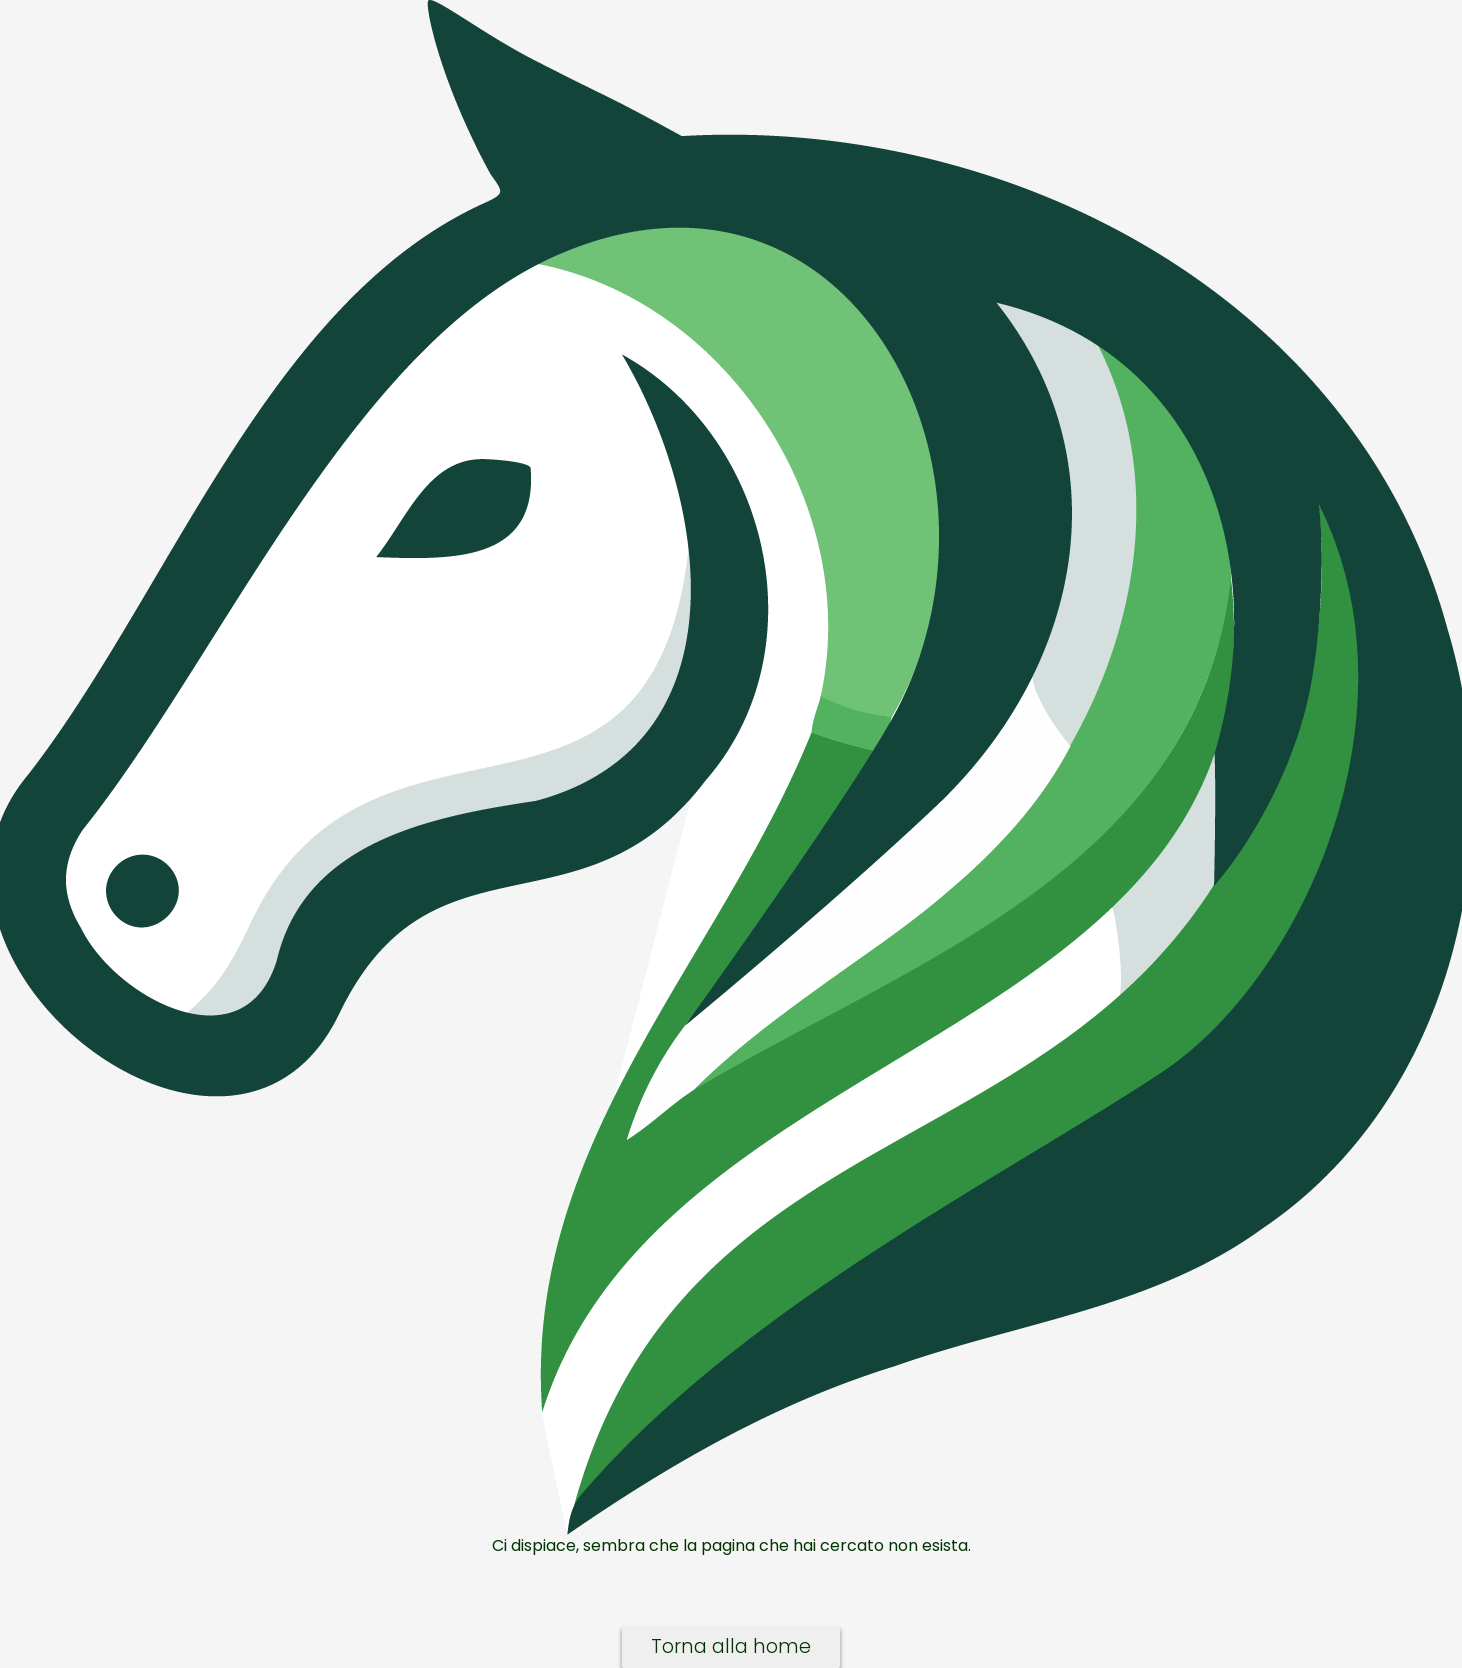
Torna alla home (731, 1646)
